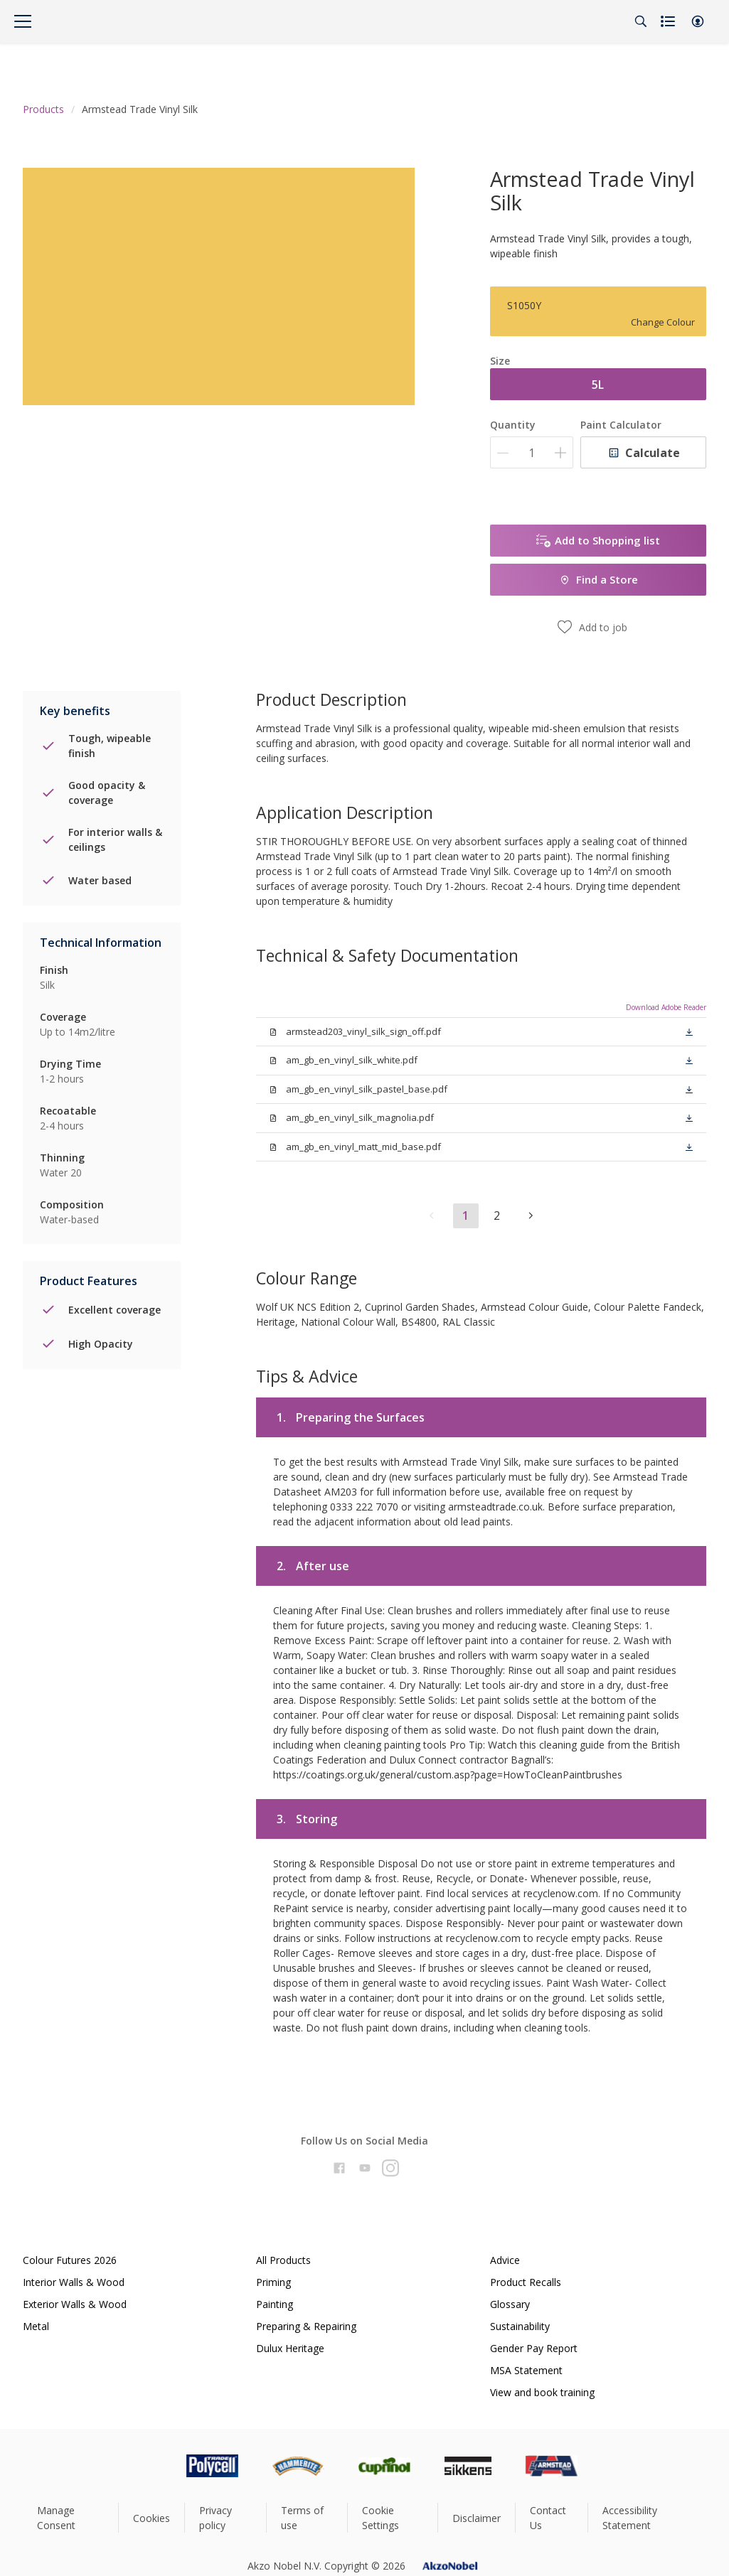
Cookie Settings (380, 2517)
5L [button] (598, 384)
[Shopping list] (669, 21)
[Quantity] (531, 452)
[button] (697, 21)
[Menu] (22, 21)
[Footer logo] (152, 2465)
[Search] (640, 21)
